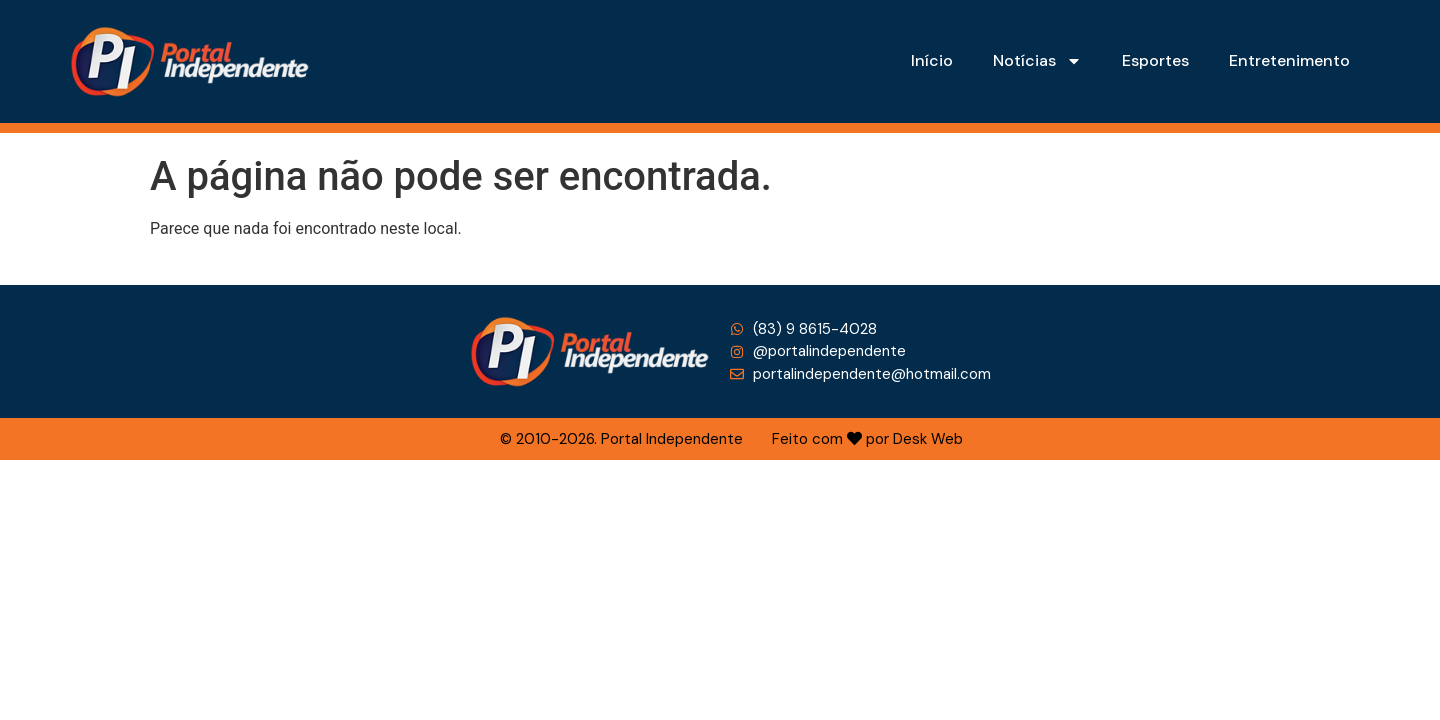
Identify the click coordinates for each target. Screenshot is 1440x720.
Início (932, 60)
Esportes (1155, 60)
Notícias (1037, 61)
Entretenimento (1289, 60)
